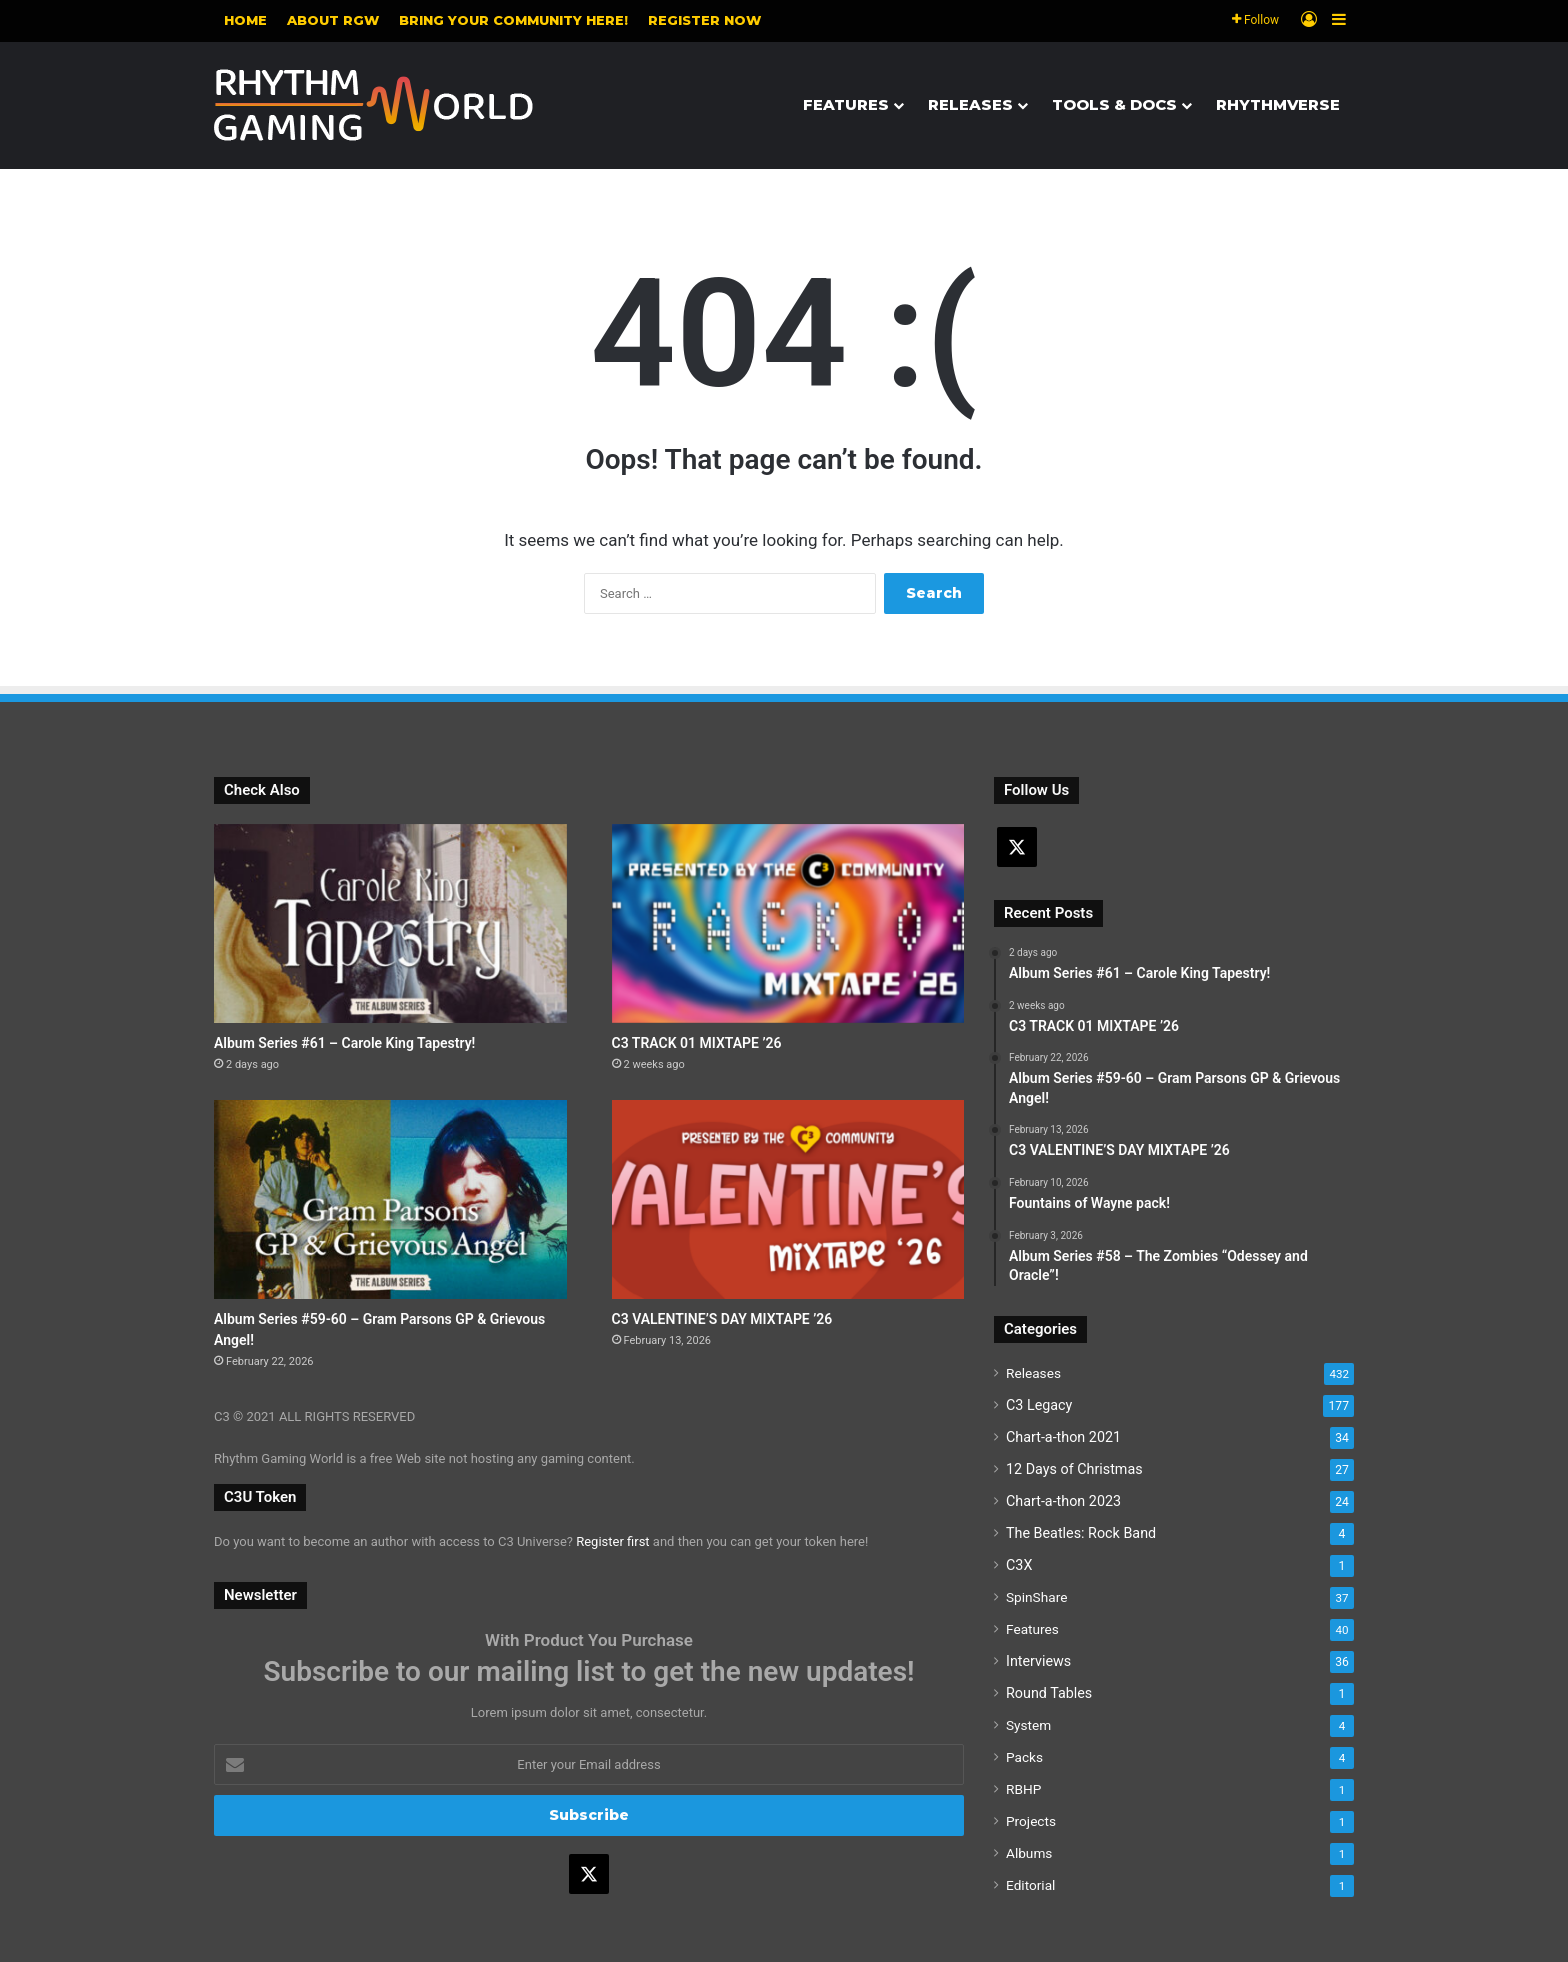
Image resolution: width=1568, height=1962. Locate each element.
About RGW (333, 20)
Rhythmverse (1278, 104)
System (1028, 1725)
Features (846, 104)
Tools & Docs (1114, 104)
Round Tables (1049, 1693)
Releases (970, 104)
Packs (1024, 1757)
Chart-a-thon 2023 (1063, 1501)
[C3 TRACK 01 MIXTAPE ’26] (788, 923)
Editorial (1030, 1885)
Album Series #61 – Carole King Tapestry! (344, 1043)
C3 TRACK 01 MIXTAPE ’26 (697, 1043)
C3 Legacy (1039, 1405)
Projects (1031, 1821)
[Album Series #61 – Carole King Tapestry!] (390, 923)
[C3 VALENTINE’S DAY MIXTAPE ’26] (788, 1199)
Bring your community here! (513, 20)
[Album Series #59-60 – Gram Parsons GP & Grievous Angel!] (390, 1199)
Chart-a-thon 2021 (1063, 1437)
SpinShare (1036, 1597)
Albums (1029, 1853)
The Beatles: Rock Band (1081, 1533)
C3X (1019, 1565)
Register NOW (704, 20)
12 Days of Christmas (1074, 1469)
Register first (612, 1541)
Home (245, 20)
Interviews (1038, 1661)
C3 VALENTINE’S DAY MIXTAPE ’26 (722, 1319)
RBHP (1023, 1789)
